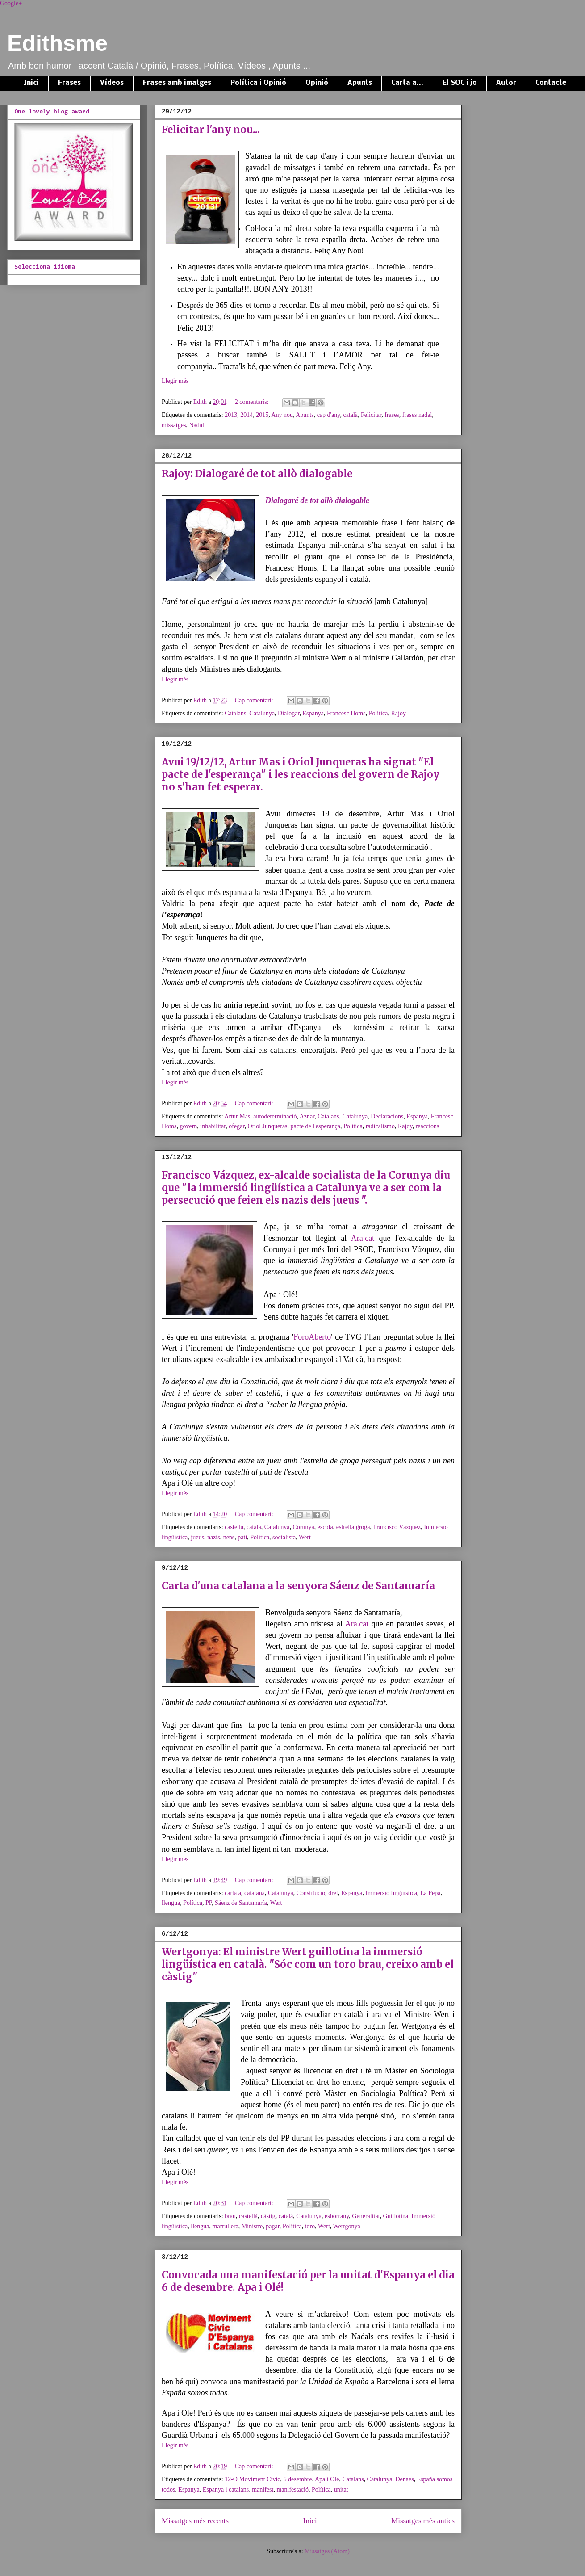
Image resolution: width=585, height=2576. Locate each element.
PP (208, 1902)
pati (242, 1537)
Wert (305, 1537)
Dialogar (288, 713)
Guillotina (396, 2216)
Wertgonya (346, 2226)
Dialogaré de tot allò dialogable (317, 500)
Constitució (311, 1893)
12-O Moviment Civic (252, 2479)
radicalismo (380, 1126)
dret (333, 1893)
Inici (31, 83)
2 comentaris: (252, 402)
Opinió (316, 83)
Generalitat (366, 2216)
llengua (171, 1902)
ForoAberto (312, 1336)
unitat (341, 2489)
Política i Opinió (258, 83)
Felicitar (371, 415)
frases (391, 415)
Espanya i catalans (226, 2489)
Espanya (313, 713)
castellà (234, 1527)
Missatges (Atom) (327, 2551)
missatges (174, 425)
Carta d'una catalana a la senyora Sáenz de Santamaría (298, 1586)
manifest (262, 2489)
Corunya (303, 1527)
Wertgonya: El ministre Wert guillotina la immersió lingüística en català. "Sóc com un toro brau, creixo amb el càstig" (308, 1964)
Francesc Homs (346, 713)
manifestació (292, 2489)
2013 (231, 415)
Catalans (235, 713)
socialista (284, 1537)
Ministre (252, 2226)
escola (325, 1527)
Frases (69, 83)
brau (230, 2216)
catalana (254, 1893)
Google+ (11, 3)
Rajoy (398, 713)
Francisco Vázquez (397, 1527)
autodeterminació (275, 1116)
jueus (197, 1537)
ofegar (236, 1126)
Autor (506, 83)
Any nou (282, 415)
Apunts (359, 83)
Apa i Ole (327, 2479)
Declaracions (387, 1116)
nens (229, 1537)
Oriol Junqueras (268, 1126)
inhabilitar (213, 1126)
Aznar (307, 1116)
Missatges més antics (423, 2521)
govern (188, 1126)
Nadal (196, 425)
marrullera (225, 2226)
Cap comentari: (255, 700)
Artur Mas (237, 1116)
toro (310, 2226)
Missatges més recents (195, 2521)
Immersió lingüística (391, 1893)
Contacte (550, 83)
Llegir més (175, 381)
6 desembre (298, 2479)
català (350, 415)
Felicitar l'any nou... (211, 129)
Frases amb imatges (177, 83)
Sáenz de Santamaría (241, 1902)
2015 (262, 415)
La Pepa (430, 1893)
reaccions (427, 1126)
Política (378, 713)
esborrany (337, 2216)
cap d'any (328, 415)
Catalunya (262, 713)
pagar (273, 2226)
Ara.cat (362, 1238)
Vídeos (112, 83)
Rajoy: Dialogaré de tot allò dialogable (257, 473)
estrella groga (353, 1527)
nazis (213, 1537)
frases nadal (417, 415)
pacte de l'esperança (315, 1126)
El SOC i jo (460, 83)
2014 (246, 415)
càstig (268, 2216)
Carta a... (407, 83)
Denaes (404, 2479)
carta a (233, 1893)
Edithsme (57, 43)
